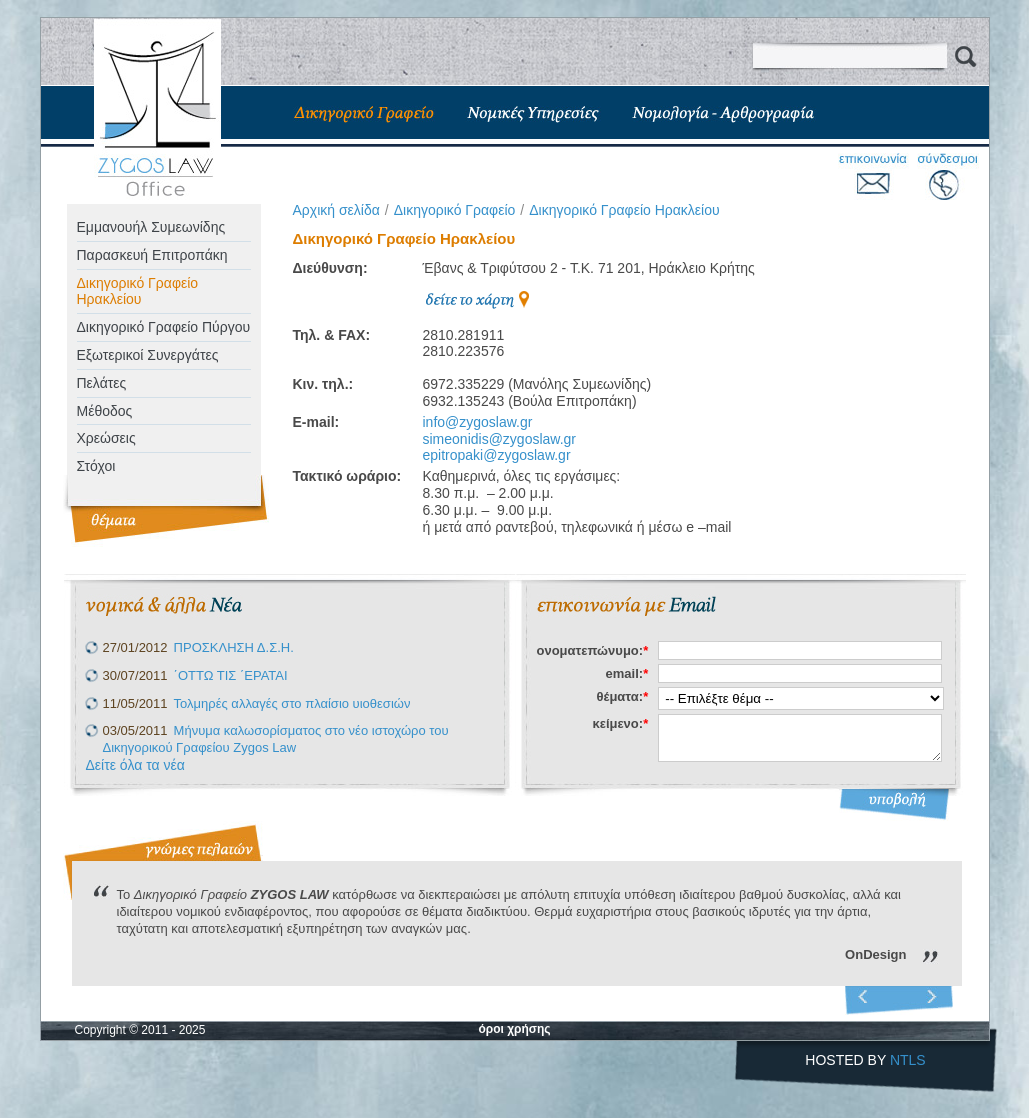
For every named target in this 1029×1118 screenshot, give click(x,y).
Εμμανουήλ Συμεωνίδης (151, 227)
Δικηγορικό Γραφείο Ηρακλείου (138, 291)
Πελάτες (102, 383)
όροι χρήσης (514, 1029)
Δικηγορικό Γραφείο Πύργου (164, 327)
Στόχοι (96, 466)
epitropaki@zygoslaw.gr (497, 455)
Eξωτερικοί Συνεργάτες (148, 355)
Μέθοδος (105, 411)
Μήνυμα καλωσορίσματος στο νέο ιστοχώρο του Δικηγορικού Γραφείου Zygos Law (276, 739)
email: (627, 673)
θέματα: (623, 696)
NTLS (908, 1060)
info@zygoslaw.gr (478, 422)
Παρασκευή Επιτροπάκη (152, 255)
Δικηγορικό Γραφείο (455, 210)
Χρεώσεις (106, 438)
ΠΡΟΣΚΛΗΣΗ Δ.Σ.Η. (234, 647)
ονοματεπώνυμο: (593, 650)
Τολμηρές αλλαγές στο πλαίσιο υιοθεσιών (292, 703)
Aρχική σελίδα (336, 210)
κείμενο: (620, 723)
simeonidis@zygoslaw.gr (500, 439)
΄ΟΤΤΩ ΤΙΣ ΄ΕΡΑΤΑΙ (231, 675)
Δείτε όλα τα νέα (135, 765)
